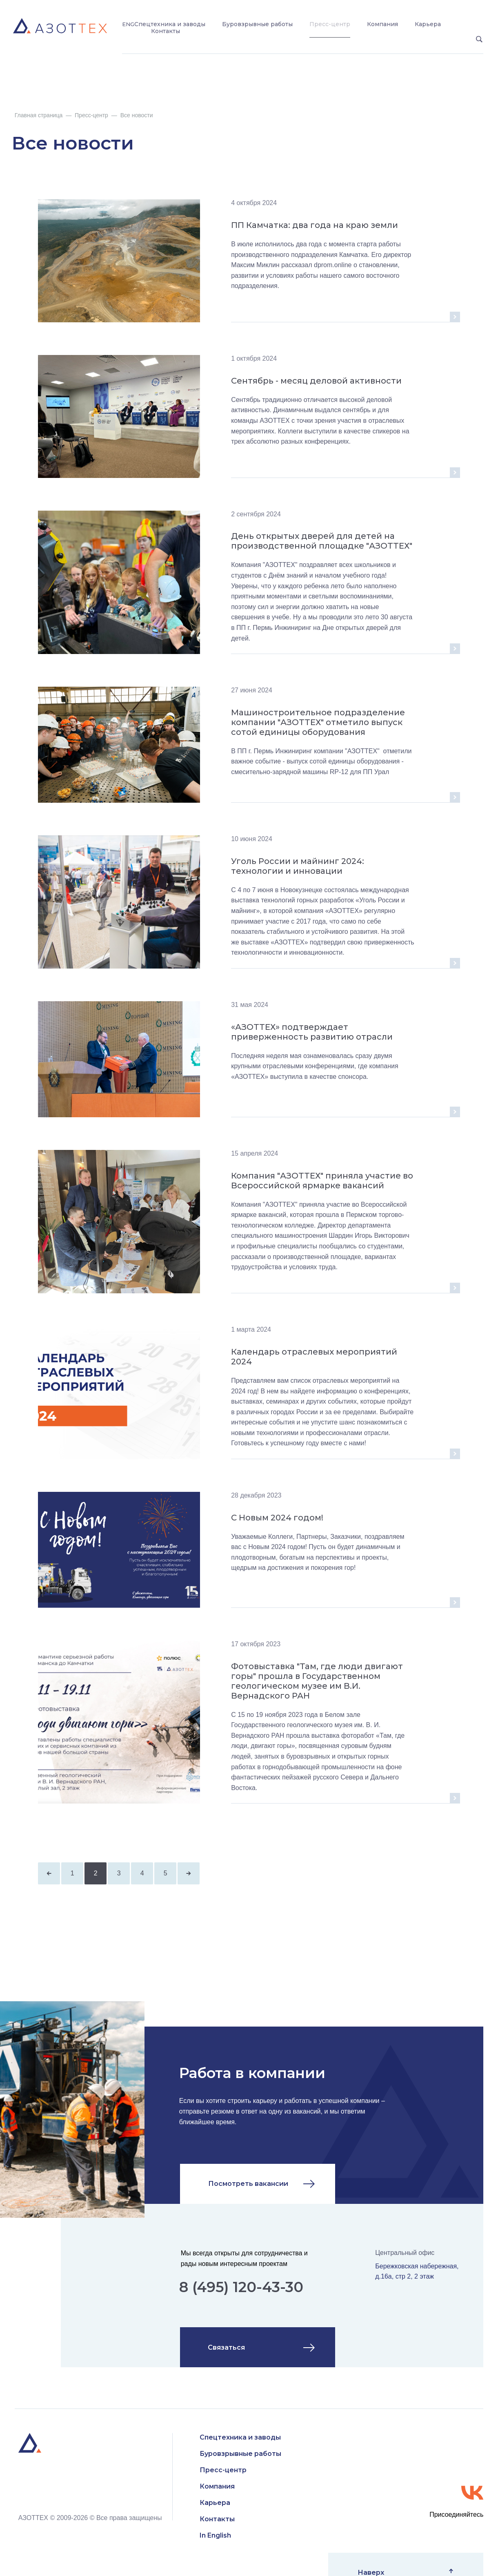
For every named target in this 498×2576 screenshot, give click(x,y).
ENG (128, 24)
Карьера (428, 24)
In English (215, 2535)
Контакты (165, 31)
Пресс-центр (329, 24)
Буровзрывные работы (257, 24)
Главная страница (39, 115)
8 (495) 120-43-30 (241, 2287)
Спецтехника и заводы (169, 24)
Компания (382, 24)
